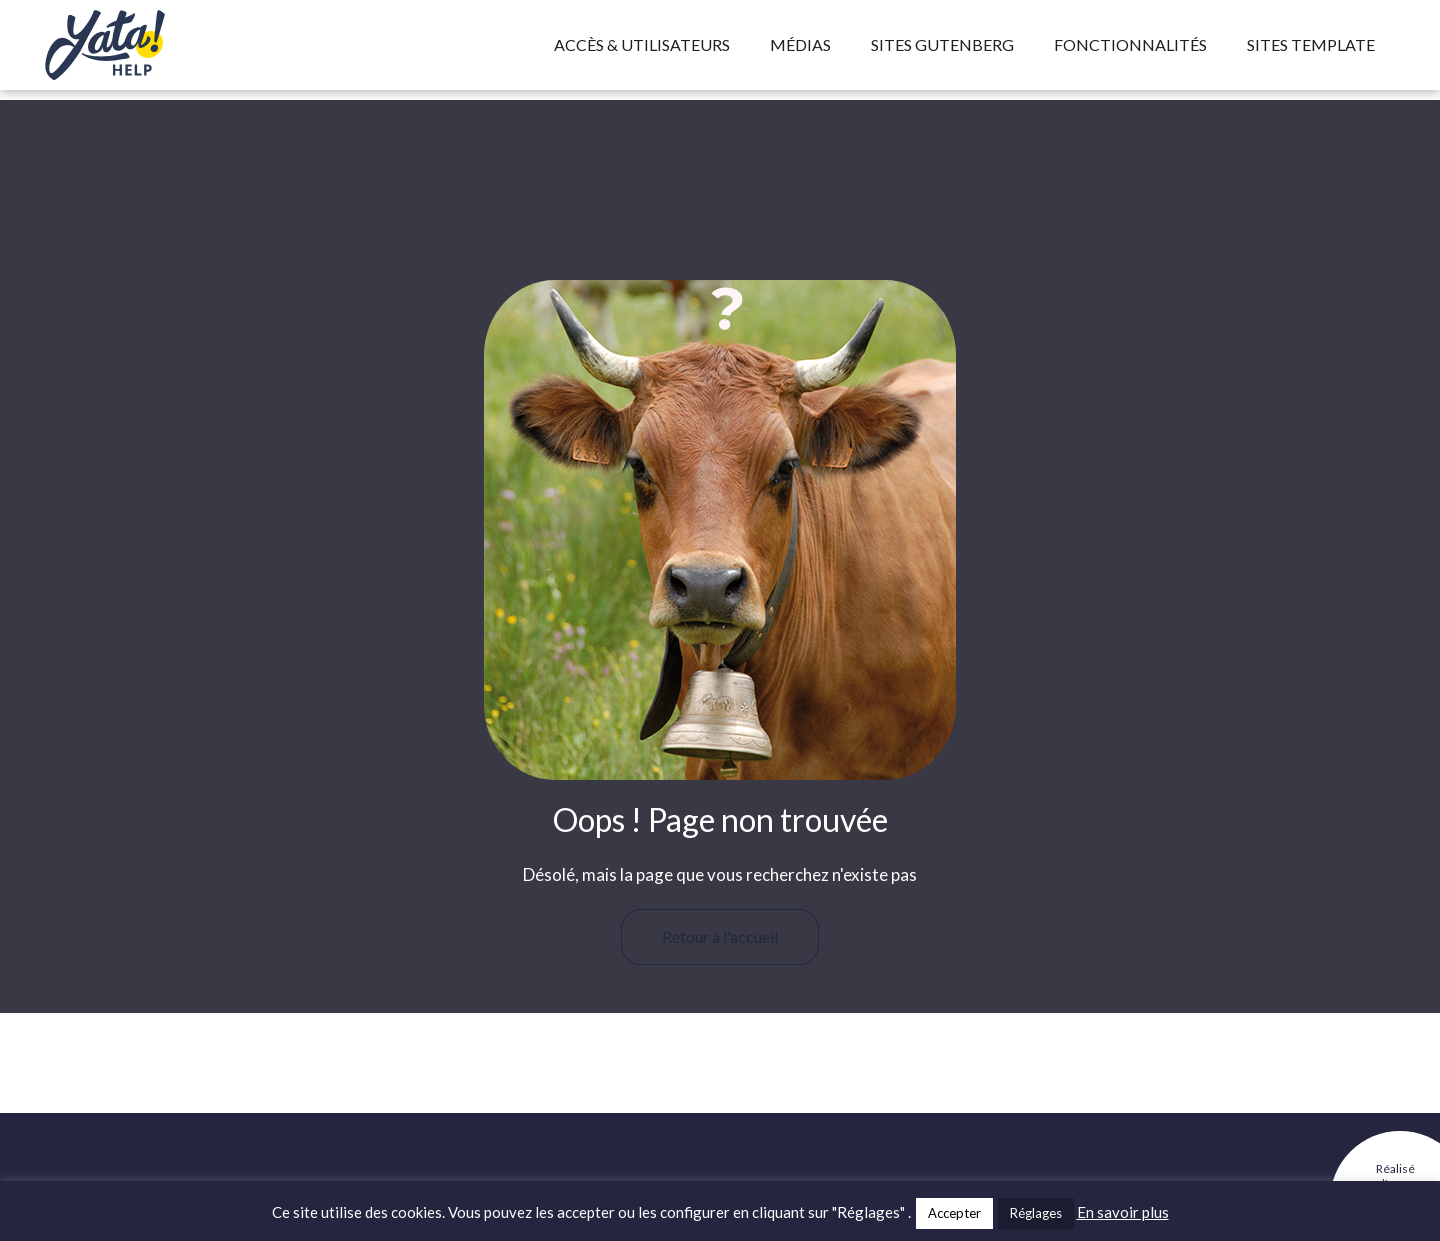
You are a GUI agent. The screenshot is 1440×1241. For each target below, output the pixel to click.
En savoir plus (1123, 1212)
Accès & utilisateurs (642, 44)
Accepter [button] (954, 1213)
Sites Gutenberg (942, 44)
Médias (800, 44)
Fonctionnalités (1130, 44)
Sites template (1311, 44)
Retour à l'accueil (720, 936)
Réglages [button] (1036, 1213)
